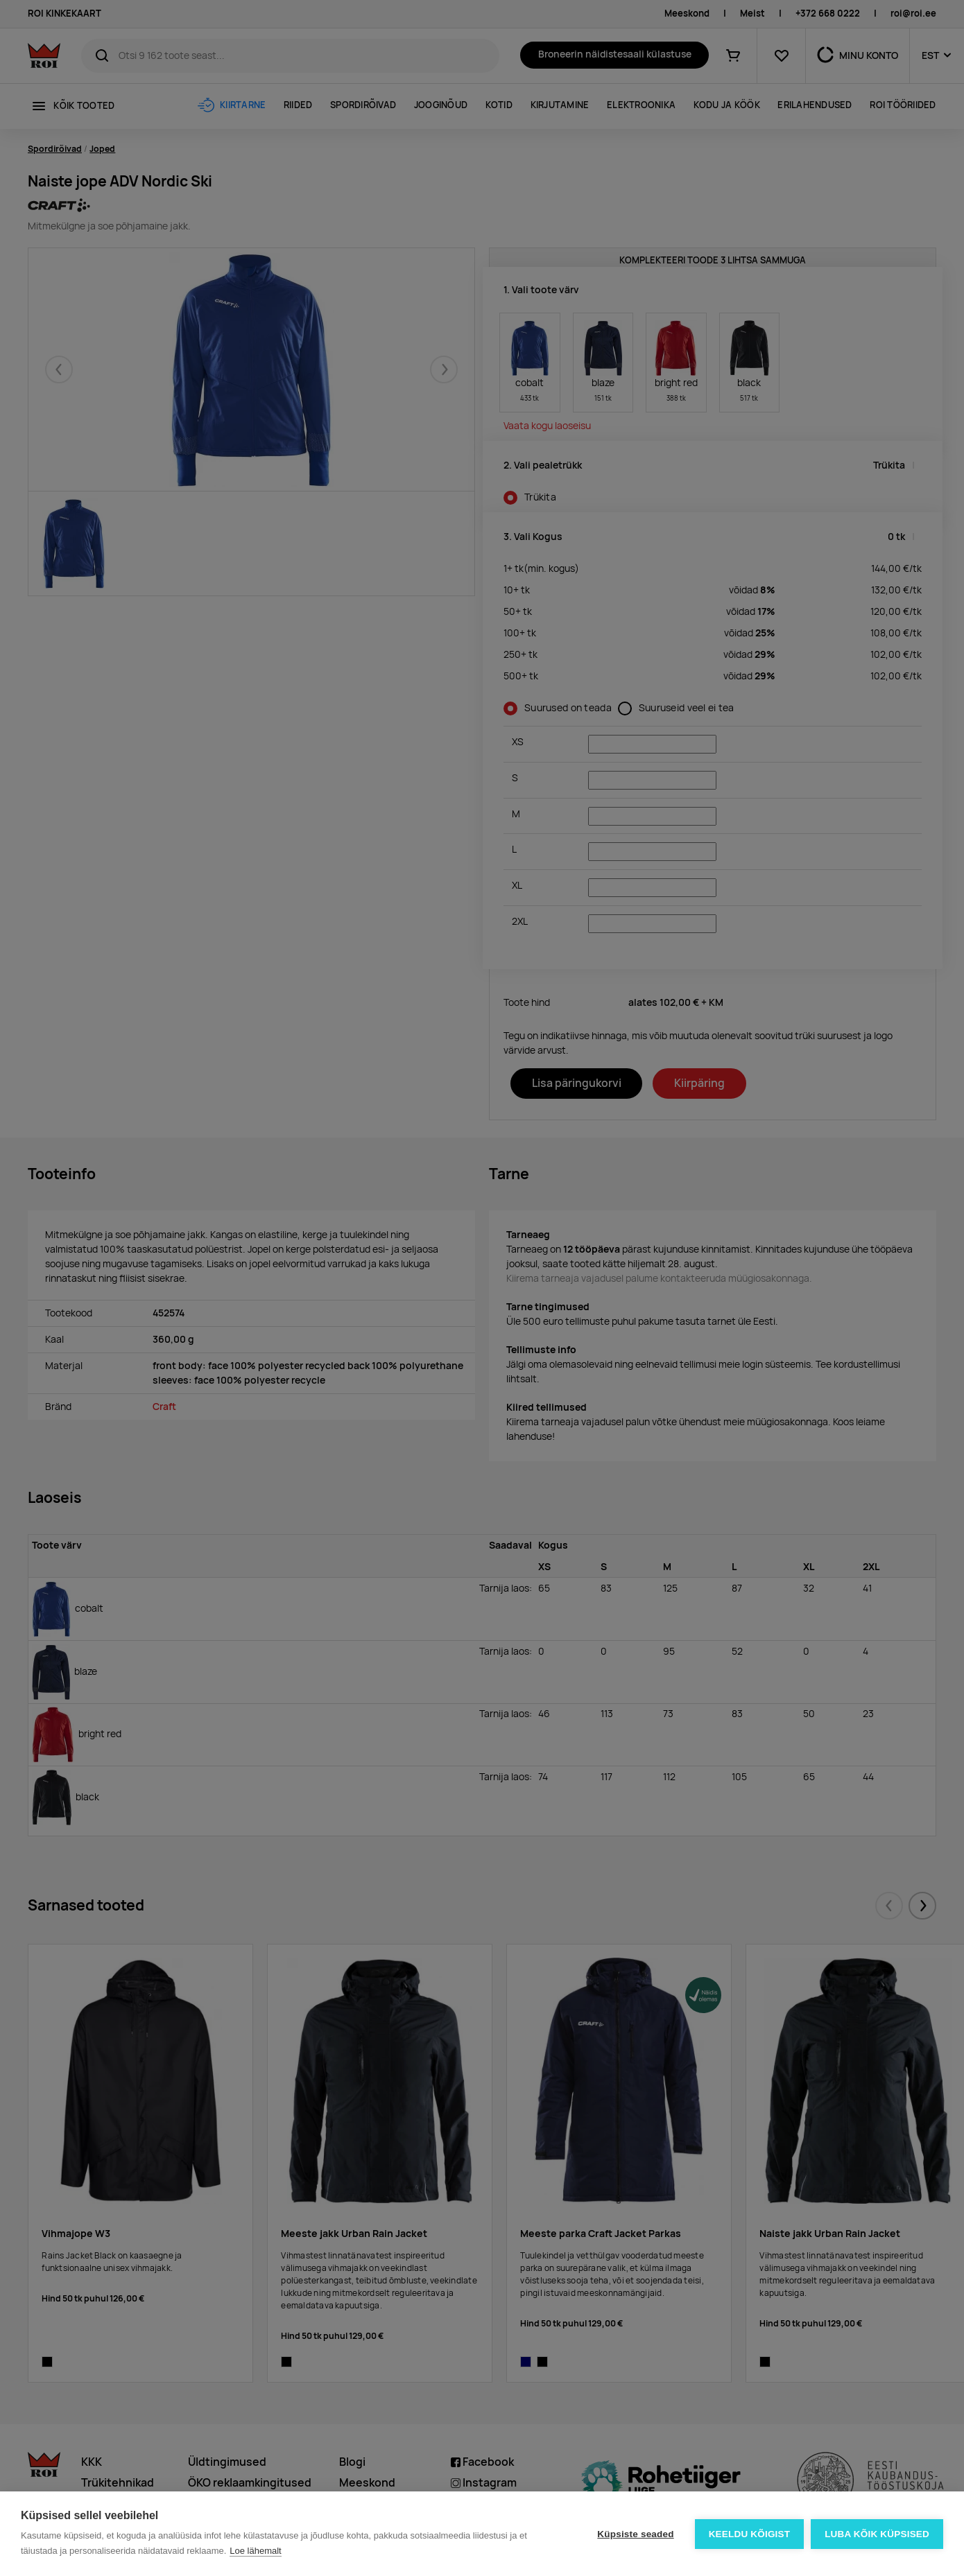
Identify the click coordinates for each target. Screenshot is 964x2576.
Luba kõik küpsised (877, 2534)
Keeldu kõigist (750, 2534)
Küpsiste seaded (635, 2534)
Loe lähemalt (255, 2550)
